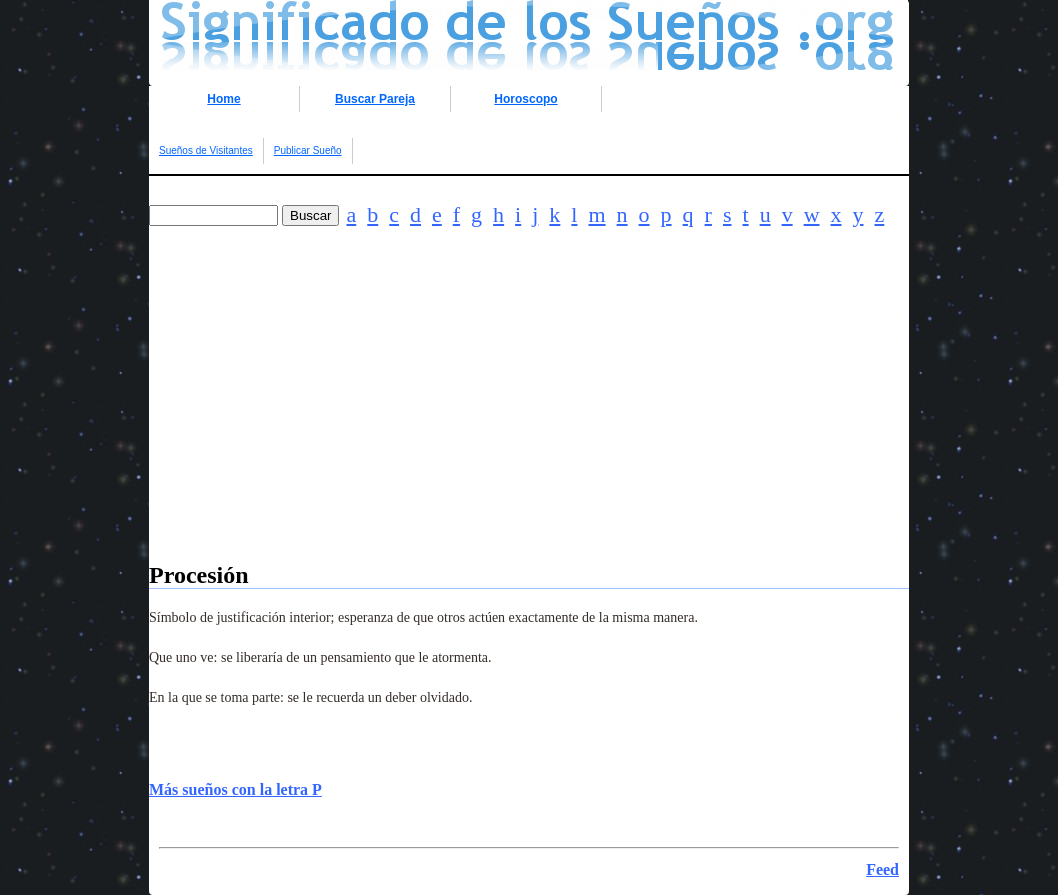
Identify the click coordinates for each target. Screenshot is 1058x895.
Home (223, 99)
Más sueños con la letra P (235, 789)
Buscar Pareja (375, 99)
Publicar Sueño (308, 150)
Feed (882, 869)
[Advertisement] (529, 422)
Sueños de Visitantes (206, 150)
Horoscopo (525, 99)
